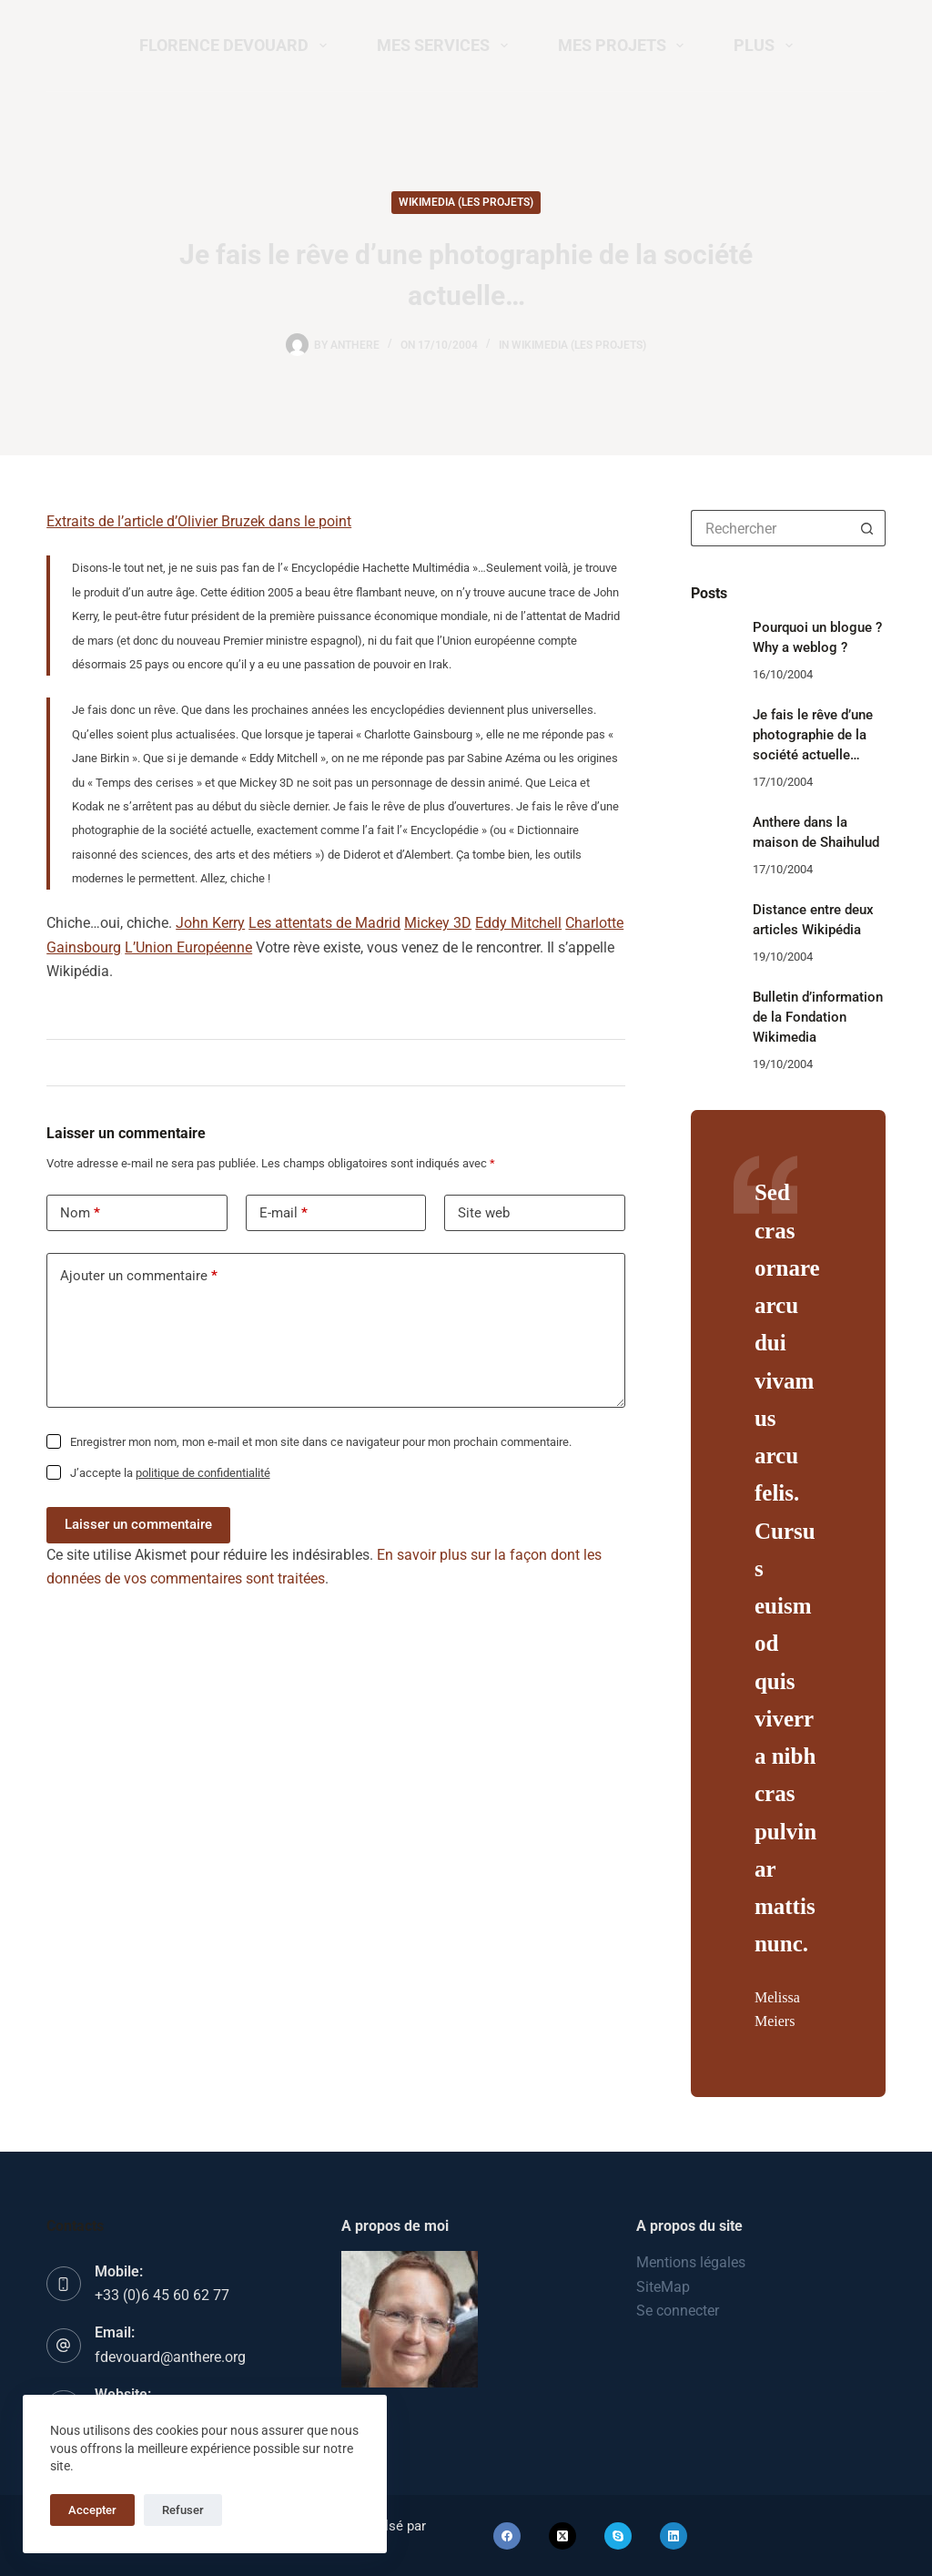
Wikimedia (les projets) (466, 202)
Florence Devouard (236, 45)
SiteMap (663, 2287)
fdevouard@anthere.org (170, 2357)
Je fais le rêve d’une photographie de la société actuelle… (813, 735)
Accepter (92, 2510)
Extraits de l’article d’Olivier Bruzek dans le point (198, 521)
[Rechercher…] (770, 528)
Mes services (446, 45)
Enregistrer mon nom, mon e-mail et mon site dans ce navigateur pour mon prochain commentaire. (321, 1442)
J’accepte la (170, 1473)
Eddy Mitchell (518, 923)
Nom (80, 1213)
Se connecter (677, 2310)
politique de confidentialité (203, 1473)
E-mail (283, 1213)
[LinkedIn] (673, 2536)
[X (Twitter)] (562, 2536)
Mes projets (625, 45)
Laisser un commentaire (138, 1524)
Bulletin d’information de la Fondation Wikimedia (818, 1017)
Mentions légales (690, 2262)
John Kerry (210, 923)
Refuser (183, 2510)
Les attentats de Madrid (324, 923)
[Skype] (618, 2536)
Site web (484, 1213)
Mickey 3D (437, 923)
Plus (767, 45)
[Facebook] (507, 2536)
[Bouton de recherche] (867, 528)
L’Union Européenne (188, 947)
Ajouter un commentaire (139, 1276)
